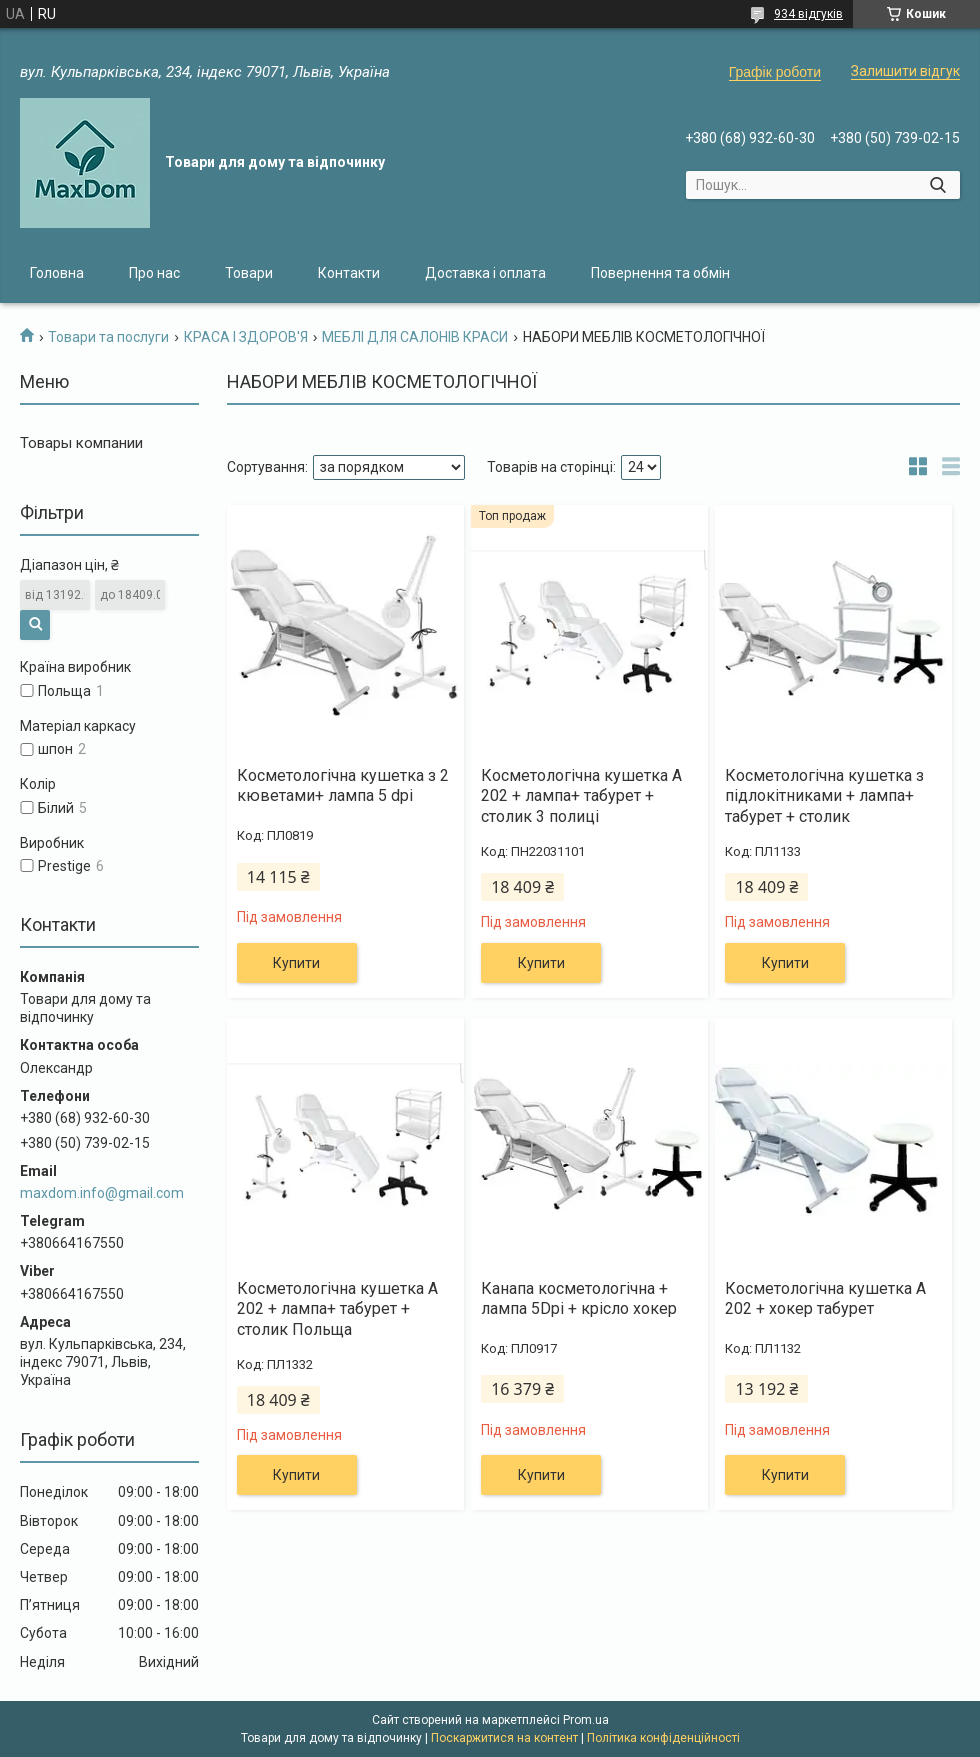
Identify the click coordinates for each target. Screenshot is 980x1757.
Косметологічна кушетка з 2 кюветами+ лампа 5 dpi (343, 786)
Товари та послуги (108, 337)
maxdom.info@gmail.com (102, 1193)
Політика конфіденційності (663, 1738)
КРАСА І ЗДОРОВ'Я (246, 337)
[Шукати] (937, 185)
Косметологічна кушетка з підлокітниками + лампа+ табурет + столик (824, 796)
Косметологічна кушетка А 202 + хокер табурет (825, 1299)
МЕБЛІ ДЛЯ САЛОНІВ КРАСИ (415, 337)
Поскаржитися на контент (504, 1738)
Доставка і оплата (485, 273)
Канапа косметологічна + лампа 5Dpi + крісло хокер (579, 1299)
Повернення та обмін (660, 273)
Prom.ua (586, 1720)
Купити (296, 963)
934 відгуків (808, 14)
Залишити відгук (905, 71)
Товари (249, 273)
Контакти (349, 273)
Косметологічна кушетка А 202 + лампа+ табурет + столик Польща (337, 1309)
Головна (57, 273)
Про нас (154, 273)
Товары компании (81, 443)
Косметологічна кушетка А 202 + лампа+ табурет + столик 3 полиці (581, 796)
